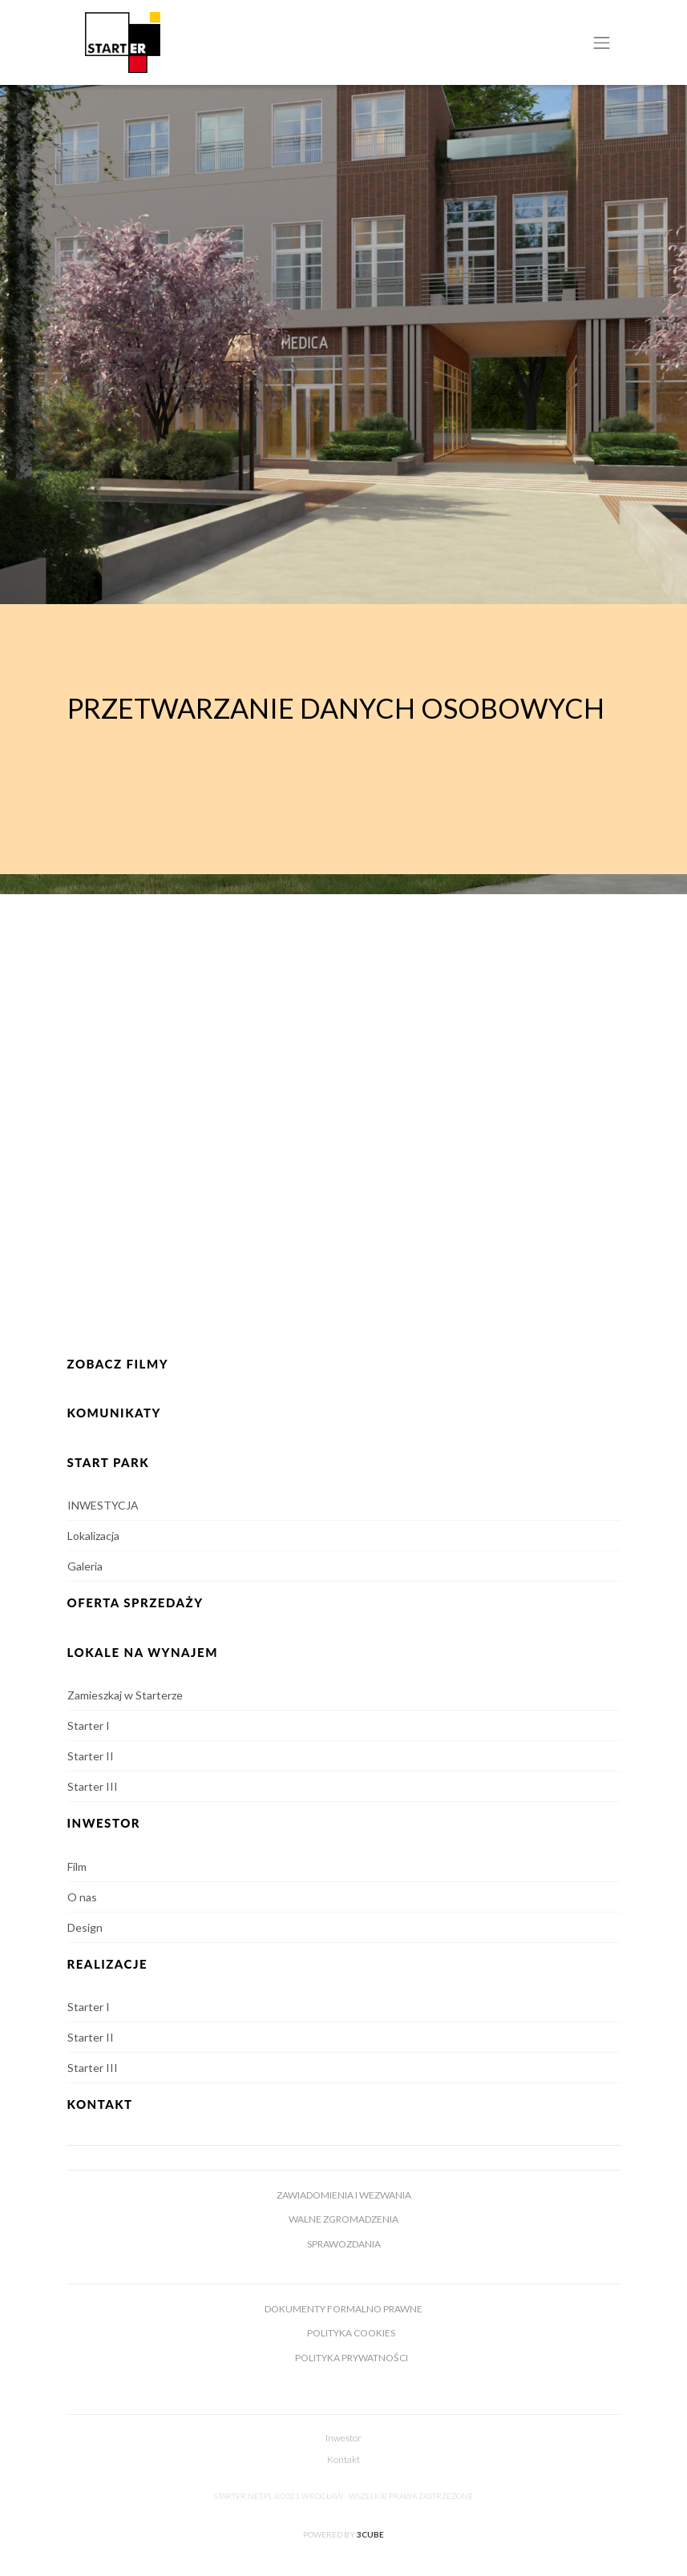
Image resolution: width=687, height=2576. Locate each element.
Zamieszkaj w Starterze (125, 1695)
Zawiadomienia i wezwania (344, 2195)
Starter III (92, 1786)
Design (85, 1927)
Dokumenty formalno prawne (343, 2309)
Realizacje (107, 1964)
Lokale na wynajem (142, 1652)
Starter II (90, 1756)
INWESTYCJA (103, 1505)
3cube (370, 2534)
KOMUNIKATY (114, 1412)
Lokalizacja (93, 1535)
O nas (82, 1897)
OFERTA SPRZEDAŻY (135, 1602)
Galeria (85, 1566)
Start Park (108, 1462)
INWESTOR (104, 1823)
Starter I (88, 1725)
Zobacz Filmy (118, 1364)
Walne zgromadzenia (343, 2219)
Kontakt (100, 2104)
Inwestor (343, 2438)
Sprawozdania (344, 2244)
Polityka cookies (351, 2333)
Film (77, 1866)
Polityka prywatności (351, 2358)
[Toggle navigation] (602, 42)
